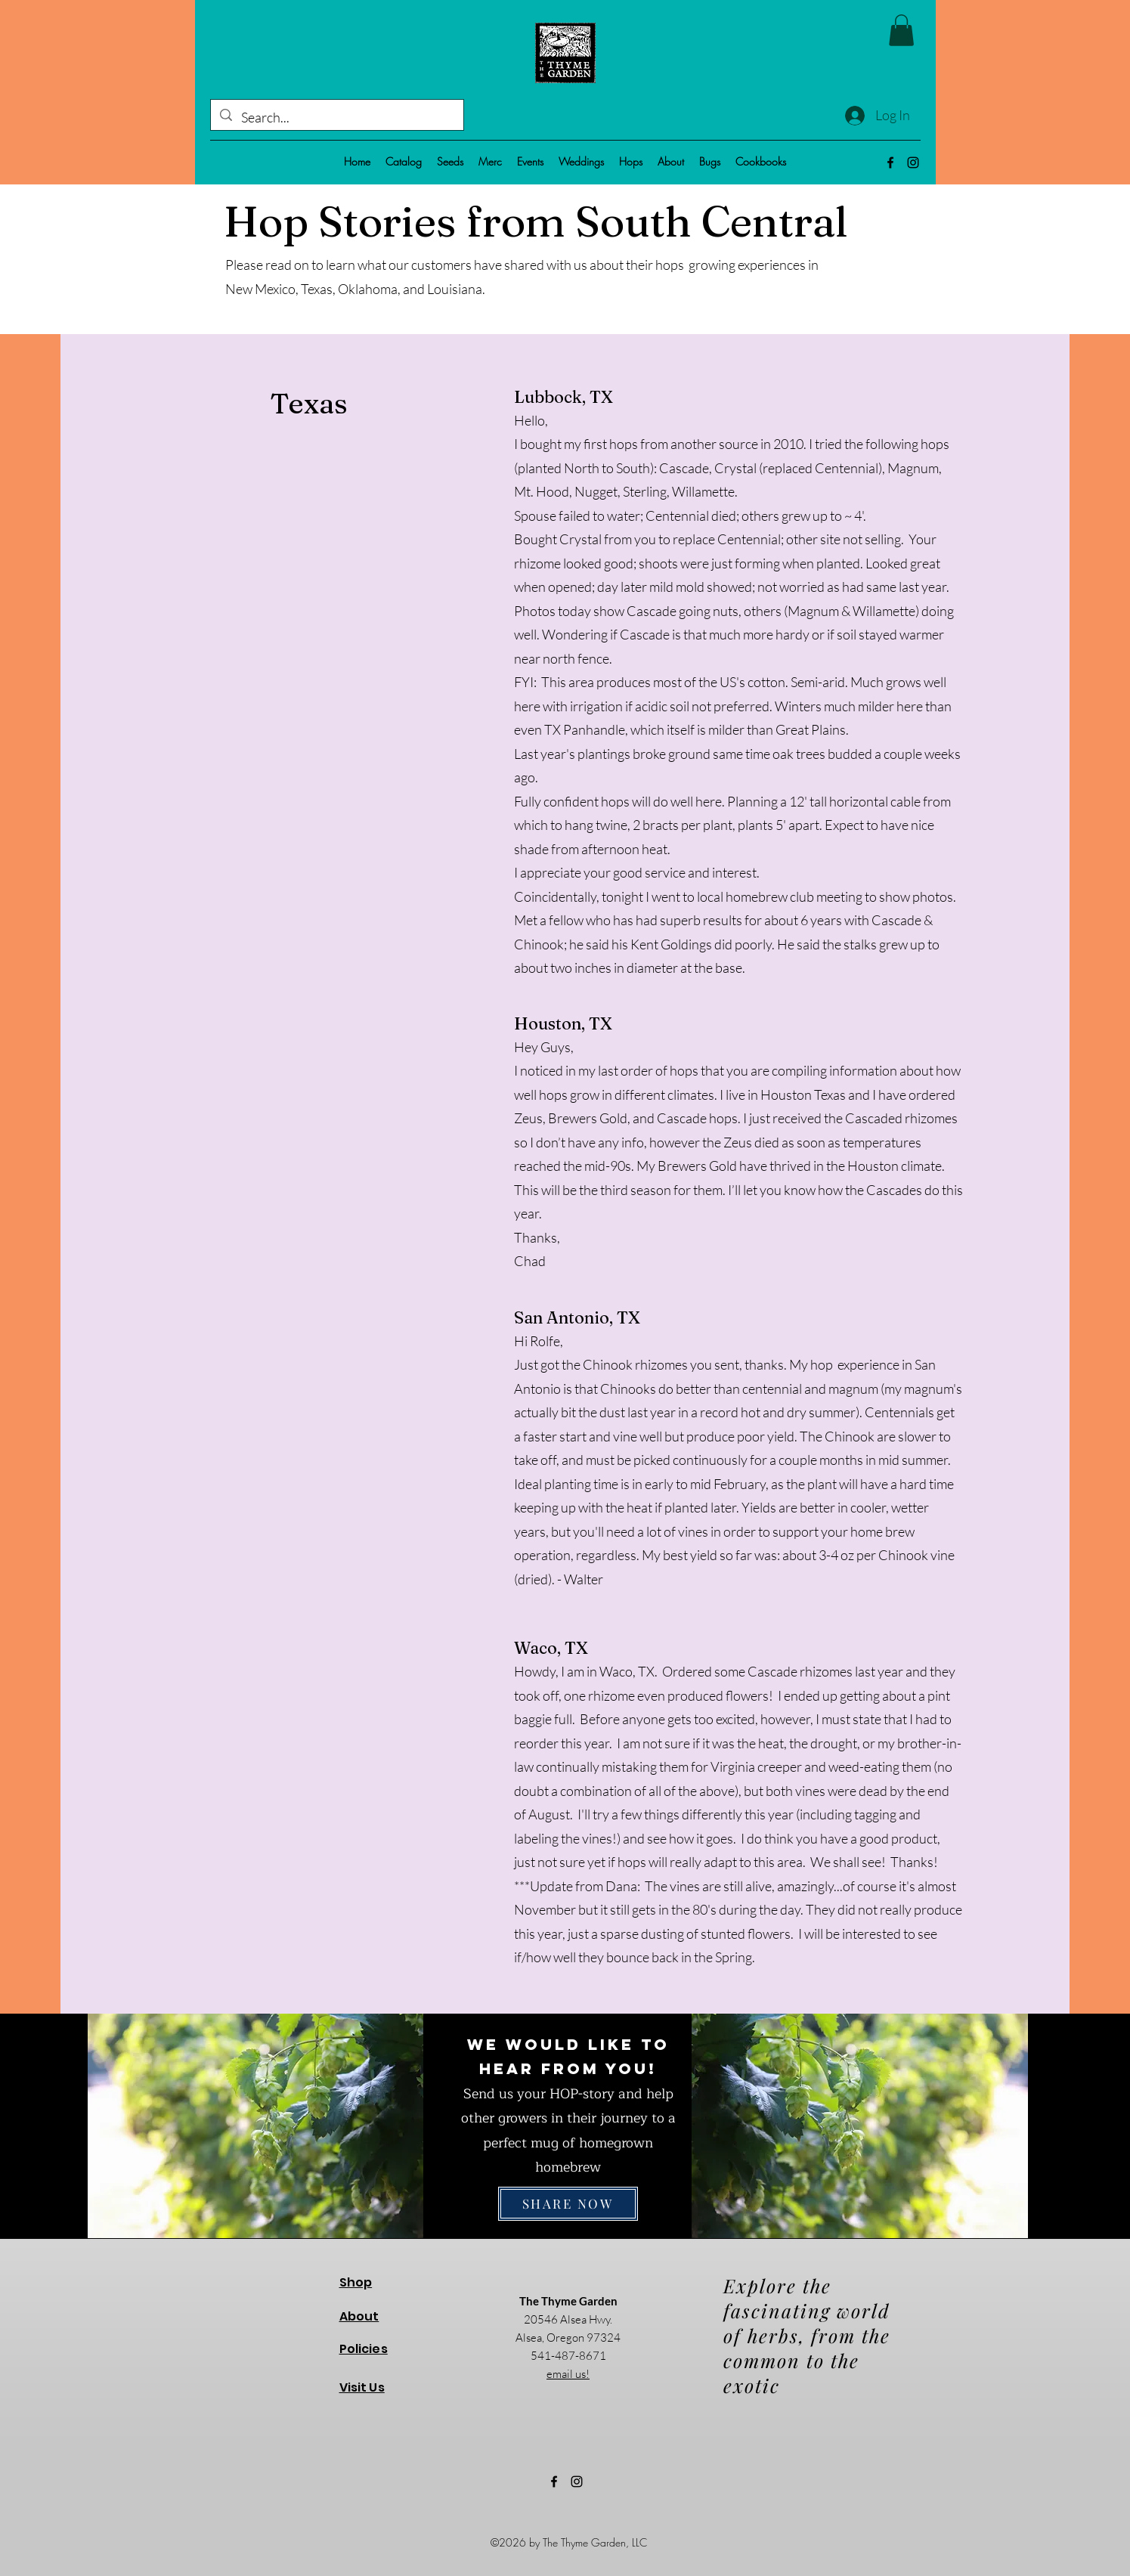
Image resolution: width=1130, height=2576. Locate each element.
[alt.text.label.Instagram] (913, 162)
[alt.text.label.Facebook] (890, 162)
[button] (901, 30)
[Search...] (336, 118)
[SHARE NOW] (568, 2204)
